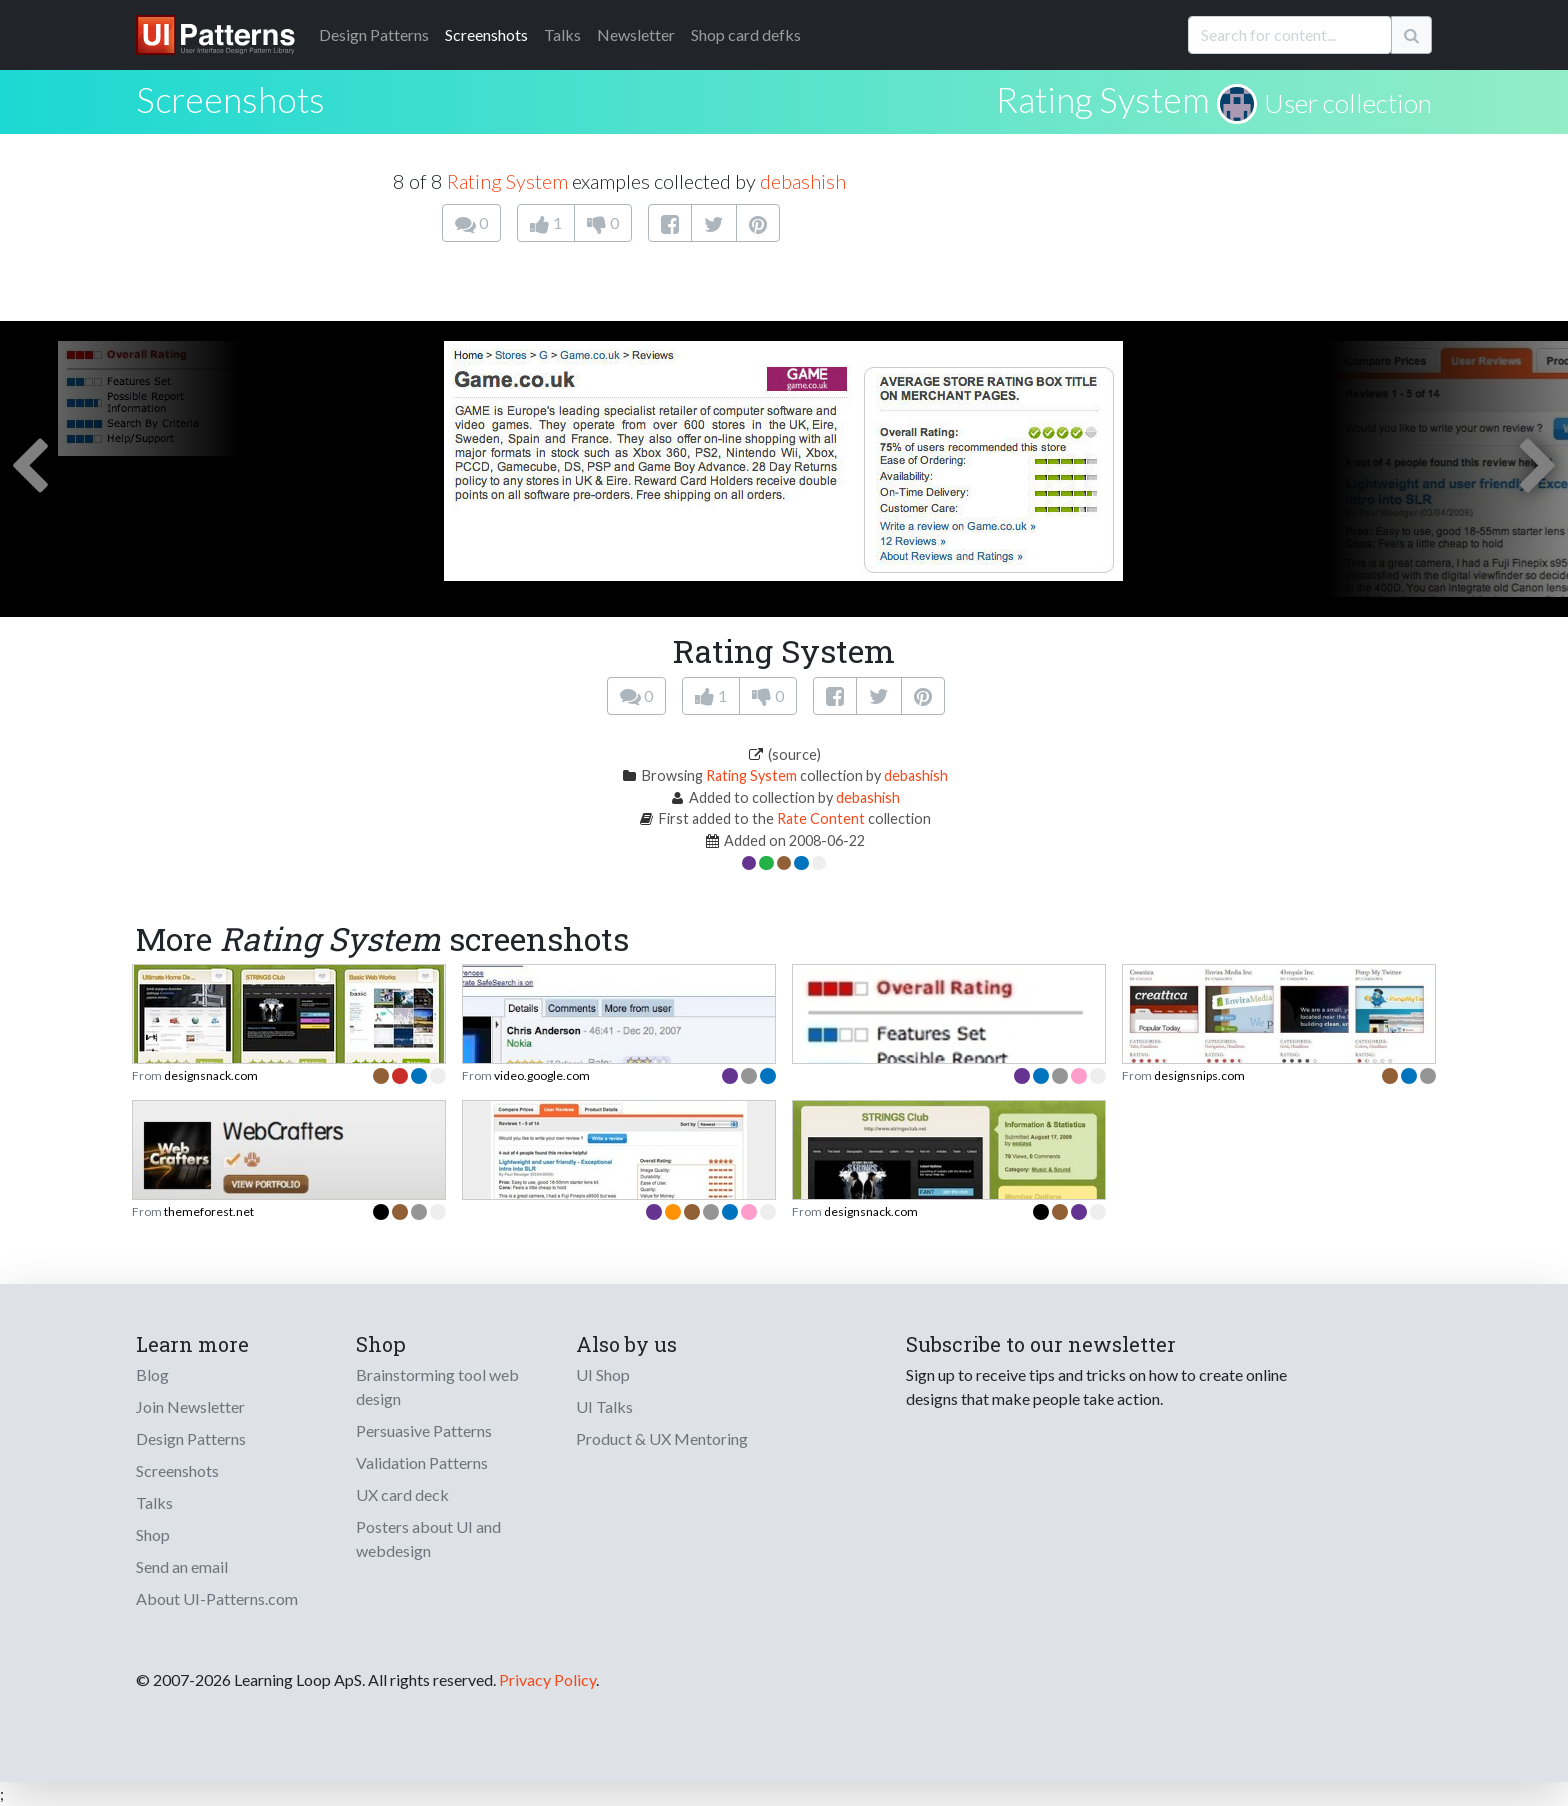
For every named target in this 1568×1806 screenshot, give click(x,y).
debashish (803, 181)
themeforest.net (209, 1211)
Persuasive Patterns (424, 1430)
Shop (153, 1534)
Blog (152, 1374)
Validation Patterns (422, 1462)
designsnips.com (1199, 1075)
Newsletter (636, 34)
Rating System (1103, 99)
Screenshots (486, 34)
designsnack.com (211, 1075)
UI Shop (603, 1374)
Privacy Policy (547, 1679)
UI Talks (604, 1406)
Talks (562, 34)
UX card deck (402, 1494)
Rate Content (821, 818)
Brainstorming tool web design (437, 1386)
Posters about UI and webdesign (428, 1538)
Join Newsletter (190, 1406)
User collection (1348, 103)
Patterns (374, 34)
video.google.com (542, 1075)
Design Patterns (191, 1438)
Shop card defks (746, 34)
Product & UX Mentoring (662, 1438)
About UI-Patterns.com (217, 1598)
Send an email (182, 1566)
